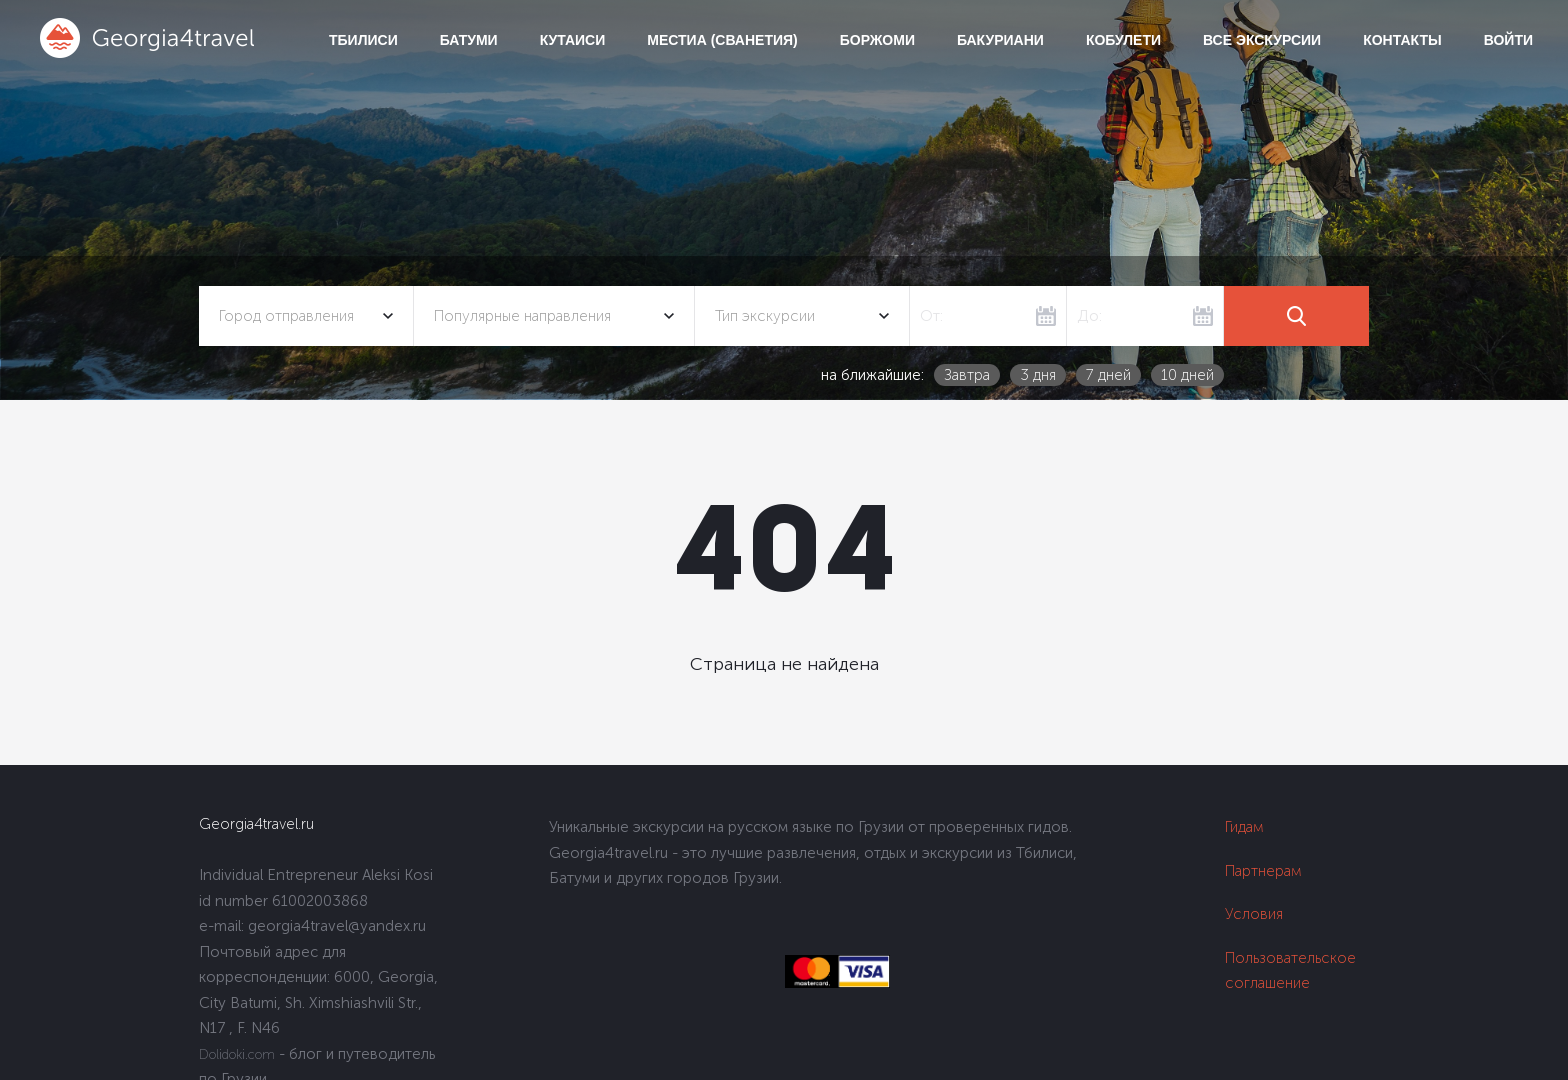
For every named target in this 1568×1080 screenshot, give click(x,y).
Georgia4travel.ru (256, 824)
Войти (1508, 40)
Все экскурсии (1262, 40)
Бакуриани (1000, 40)
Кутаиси (573, 40)
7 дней (1108, 375)
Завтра (967, 375)
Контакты (1402, 40)
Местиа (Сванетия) (722, 40)
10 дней (1187, 375)
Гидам (1244, 827)
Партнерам (1263, 871)
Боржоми (877, 40)
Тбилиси (363, 40)
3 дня (1038, 375)
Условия (1254, 914)
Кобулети (1123, 40)
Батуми (469, 40)
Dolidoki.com (237, 1054)
